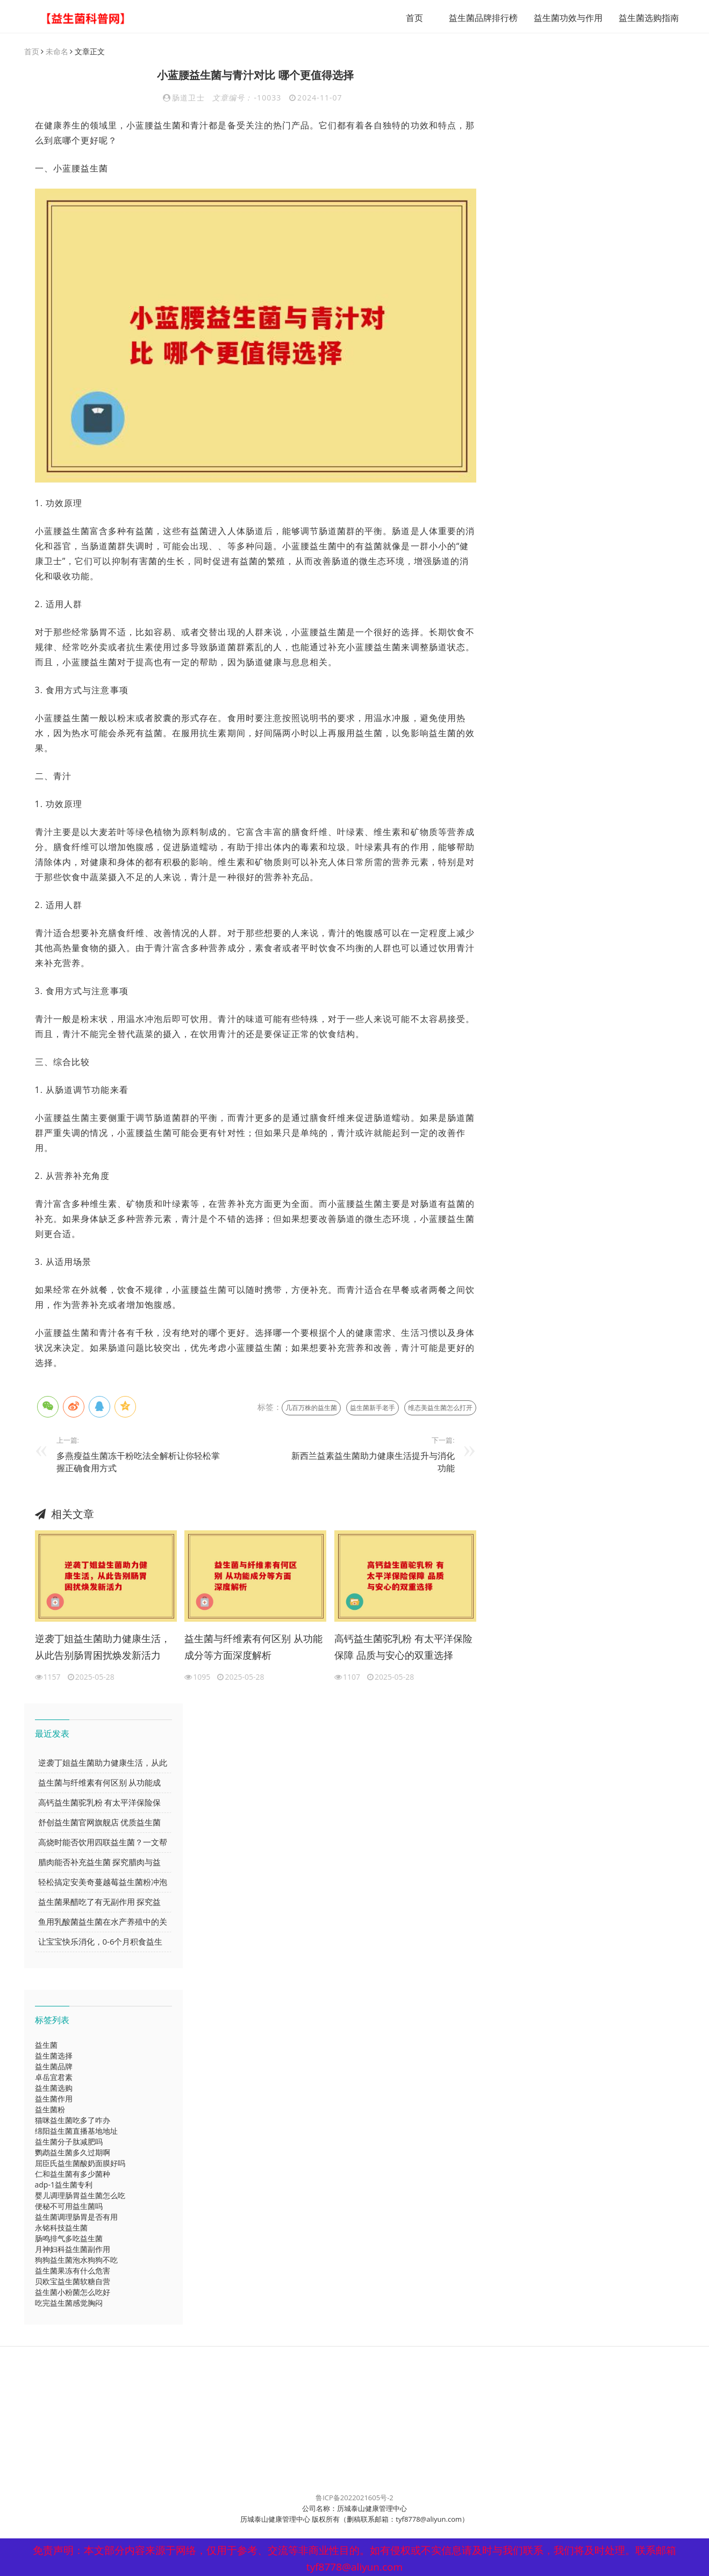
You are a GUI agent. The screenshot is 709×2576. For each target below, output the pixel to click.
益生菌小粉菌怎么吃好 (72, 2292)
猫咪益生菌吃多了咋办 (72, 2121)
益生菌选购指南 (639, 18)
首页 (404, 18)
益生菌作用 (54, 2099)
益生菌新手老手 (372, 1408)
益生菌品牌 (54, 2067)
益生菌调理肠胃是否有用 (76, 2217)
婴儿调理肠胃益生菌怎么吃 (80, 2196)
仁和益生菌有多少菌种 (72, 2174)
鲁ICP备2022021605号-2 (354, 2498)
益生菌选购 (54, 2088)
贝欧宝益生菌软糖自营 (72, 2282)
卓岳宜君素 (54, 2078)
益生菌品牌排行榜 (473, 18)
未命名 (57, 52)
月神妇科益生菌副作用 (72, 2249)
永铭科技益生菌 (61, 2228)
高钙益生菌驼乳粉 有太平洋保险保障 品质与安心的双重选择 (403, 1647)
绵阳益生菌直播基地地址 (76, 2131)
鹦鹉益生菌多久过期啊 (72, 2153)
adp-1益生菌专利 (63, 2185)
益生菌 (46, 2045)
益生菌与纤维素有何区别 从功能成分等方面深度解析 (253, 1647)
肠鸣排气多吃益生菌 (69, 2239)
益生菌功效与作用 (558, 18)
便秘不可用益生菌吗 (69, 2206)
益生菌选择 (54, 2056)
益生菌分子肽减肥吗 (69, 2142)
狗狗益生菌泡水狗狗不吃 (76, 2260)
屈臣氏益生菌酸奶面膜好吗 (80, 2163)
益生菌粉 (50, 2110)
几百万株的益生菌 (311, 1408)
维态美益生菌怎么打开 (440, 1408)
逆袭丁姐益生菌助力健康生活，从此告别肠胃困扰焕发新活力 (102, 1647)
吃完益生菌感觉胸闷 (69, 2303)
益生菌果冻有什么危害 (72, 2271)
